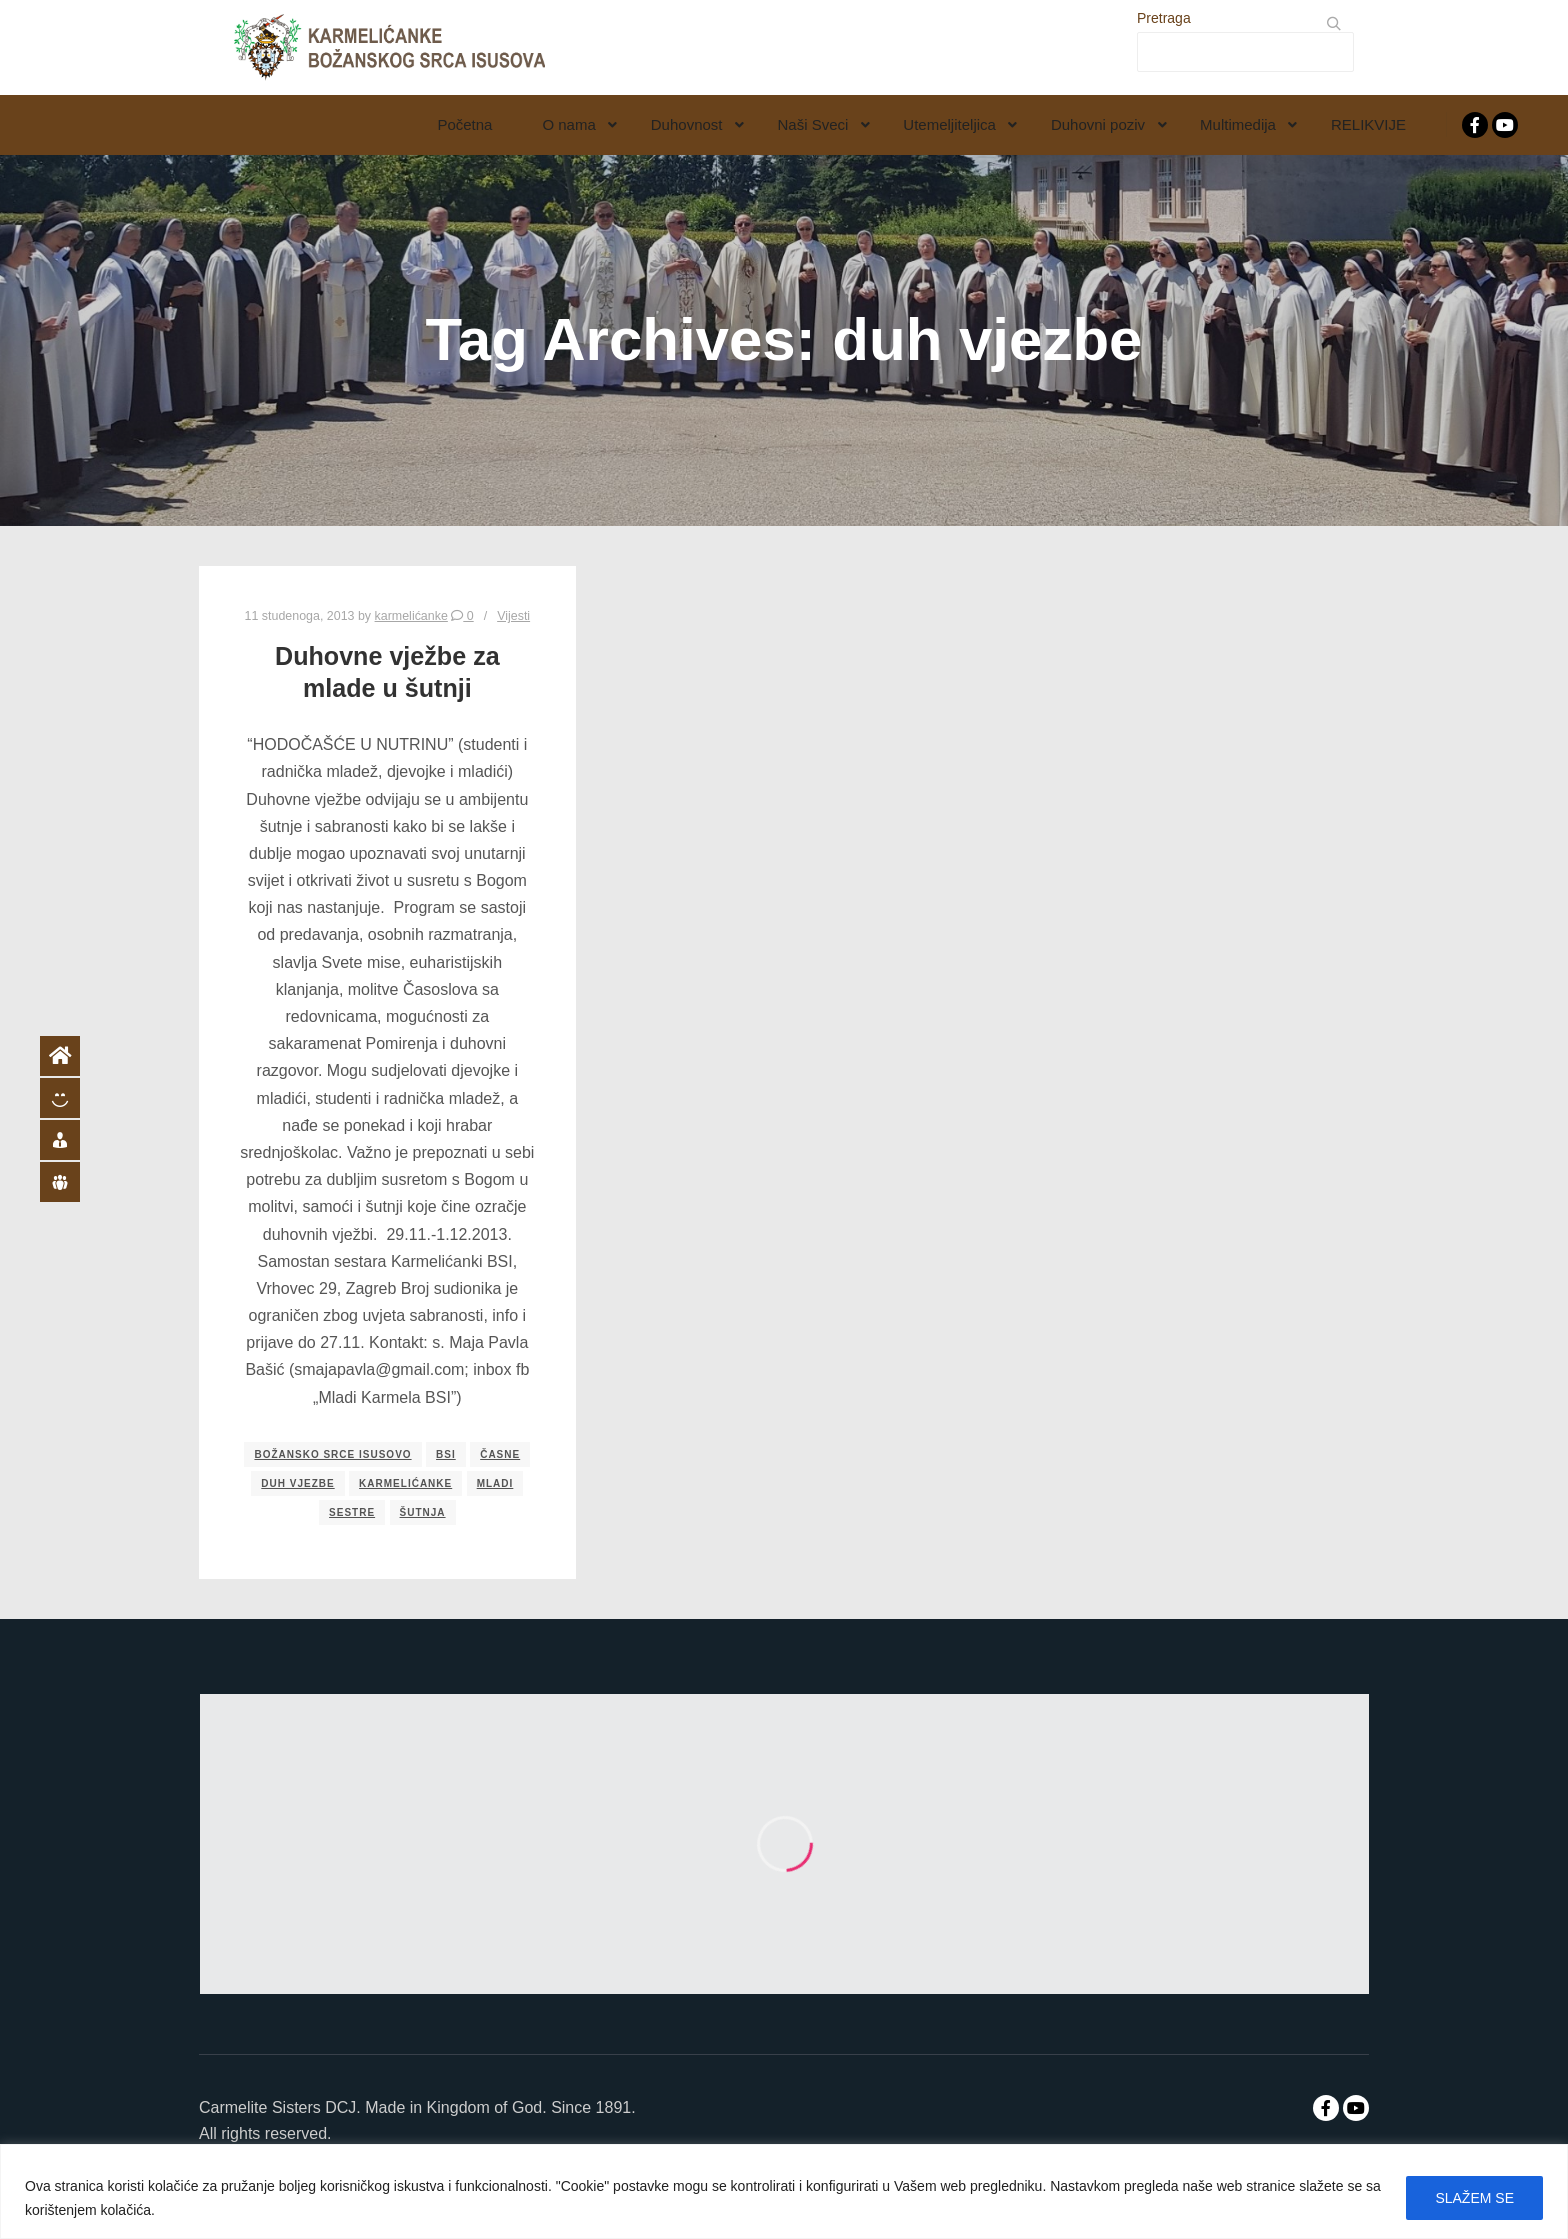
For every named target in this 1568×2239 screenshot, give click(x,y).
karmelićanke (405, 1483)
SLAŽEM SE (1474, 2198)
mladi (495, 1483)
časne (500, 1454)
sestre (352, 1512)
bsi (446, 1454)
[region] (784, 2191)
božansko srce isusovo (332, 1454)
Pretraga (1164, 18)
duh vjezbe (297, 1483)
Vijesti (513, 616)
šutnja (423, 1512)
